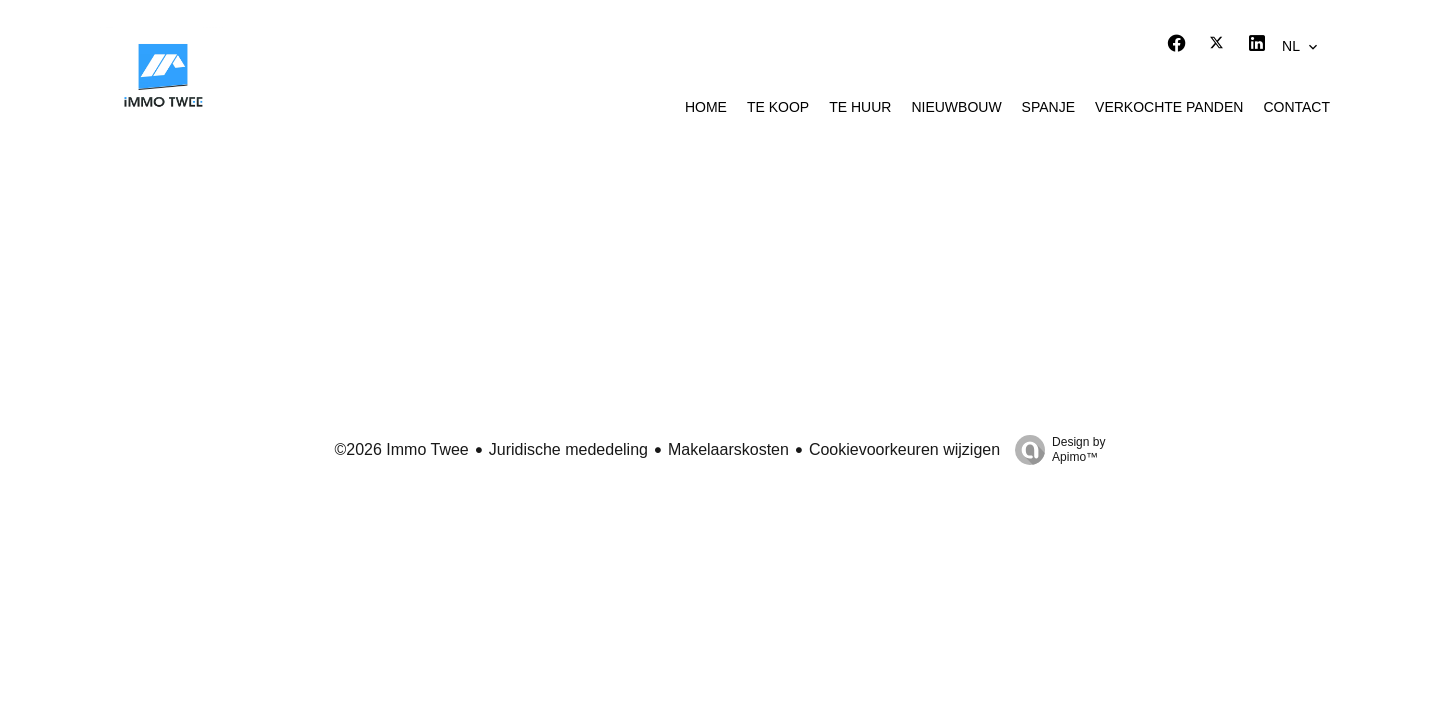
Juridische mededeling (568, 449)
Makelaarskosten (728, 449)
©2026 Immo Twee (402, 449)
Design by (1055, 450)
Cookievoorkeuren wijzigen (904, 449)
